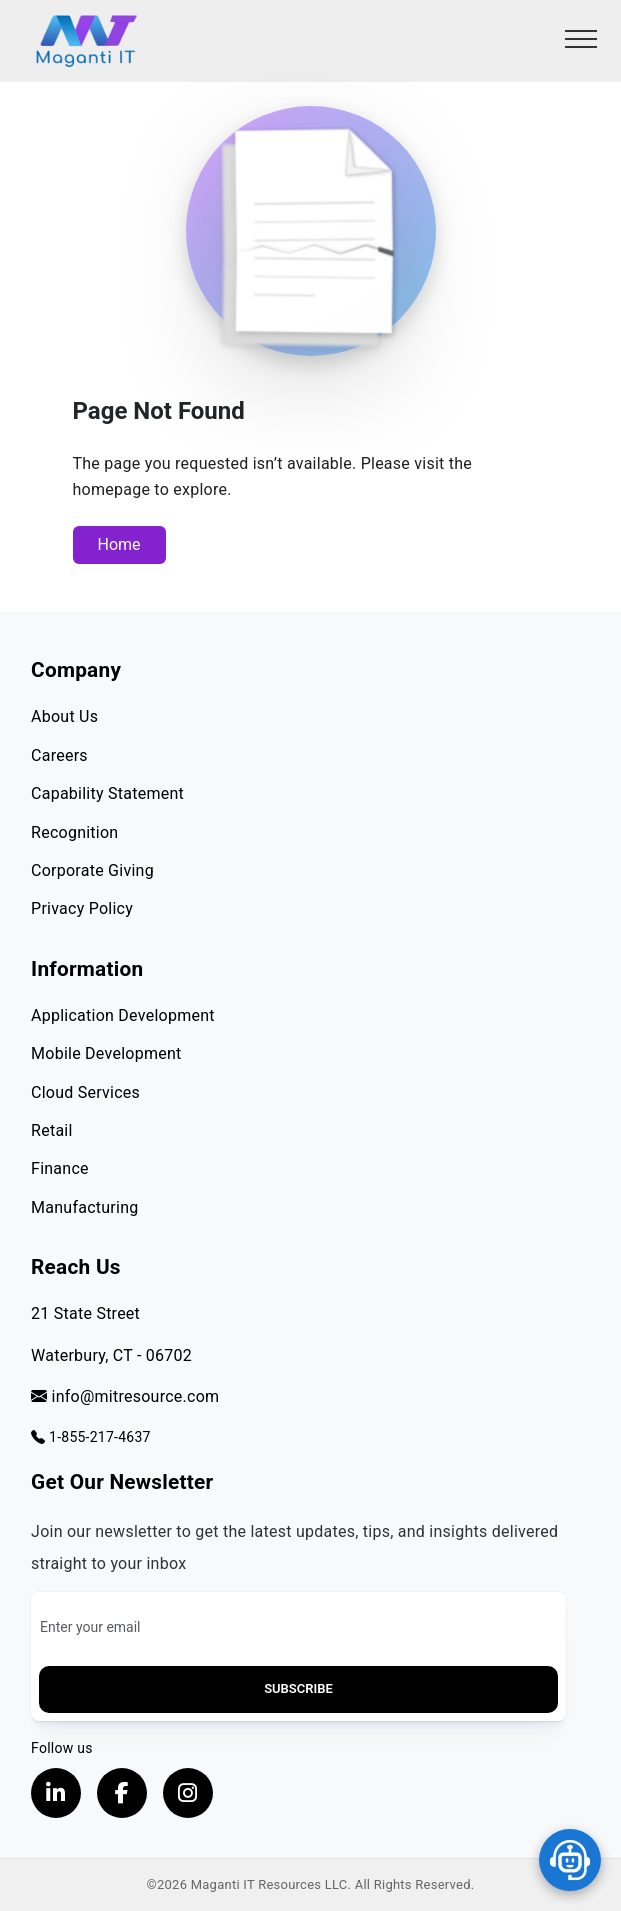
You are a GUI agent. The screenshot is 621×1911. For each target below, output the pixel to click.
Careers (59, 755)
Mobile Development (106, 1053)
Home (119, 544)
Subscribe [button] (298, 1688)
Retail (52, 1130)
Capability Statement (107, 793)
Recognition (74, 832)
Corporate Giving (92, 870)
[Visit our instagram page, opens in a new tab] (188, 1793)
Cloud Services (85, 1092)
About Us (64, 716)
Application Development (123, 1015)
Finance (60, 1168)
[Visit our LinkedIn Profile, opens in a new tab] (56, 1793)
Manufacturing (84, 1207)
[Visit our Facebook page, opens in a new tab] (122, 1793)
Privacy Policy (82, 908)
